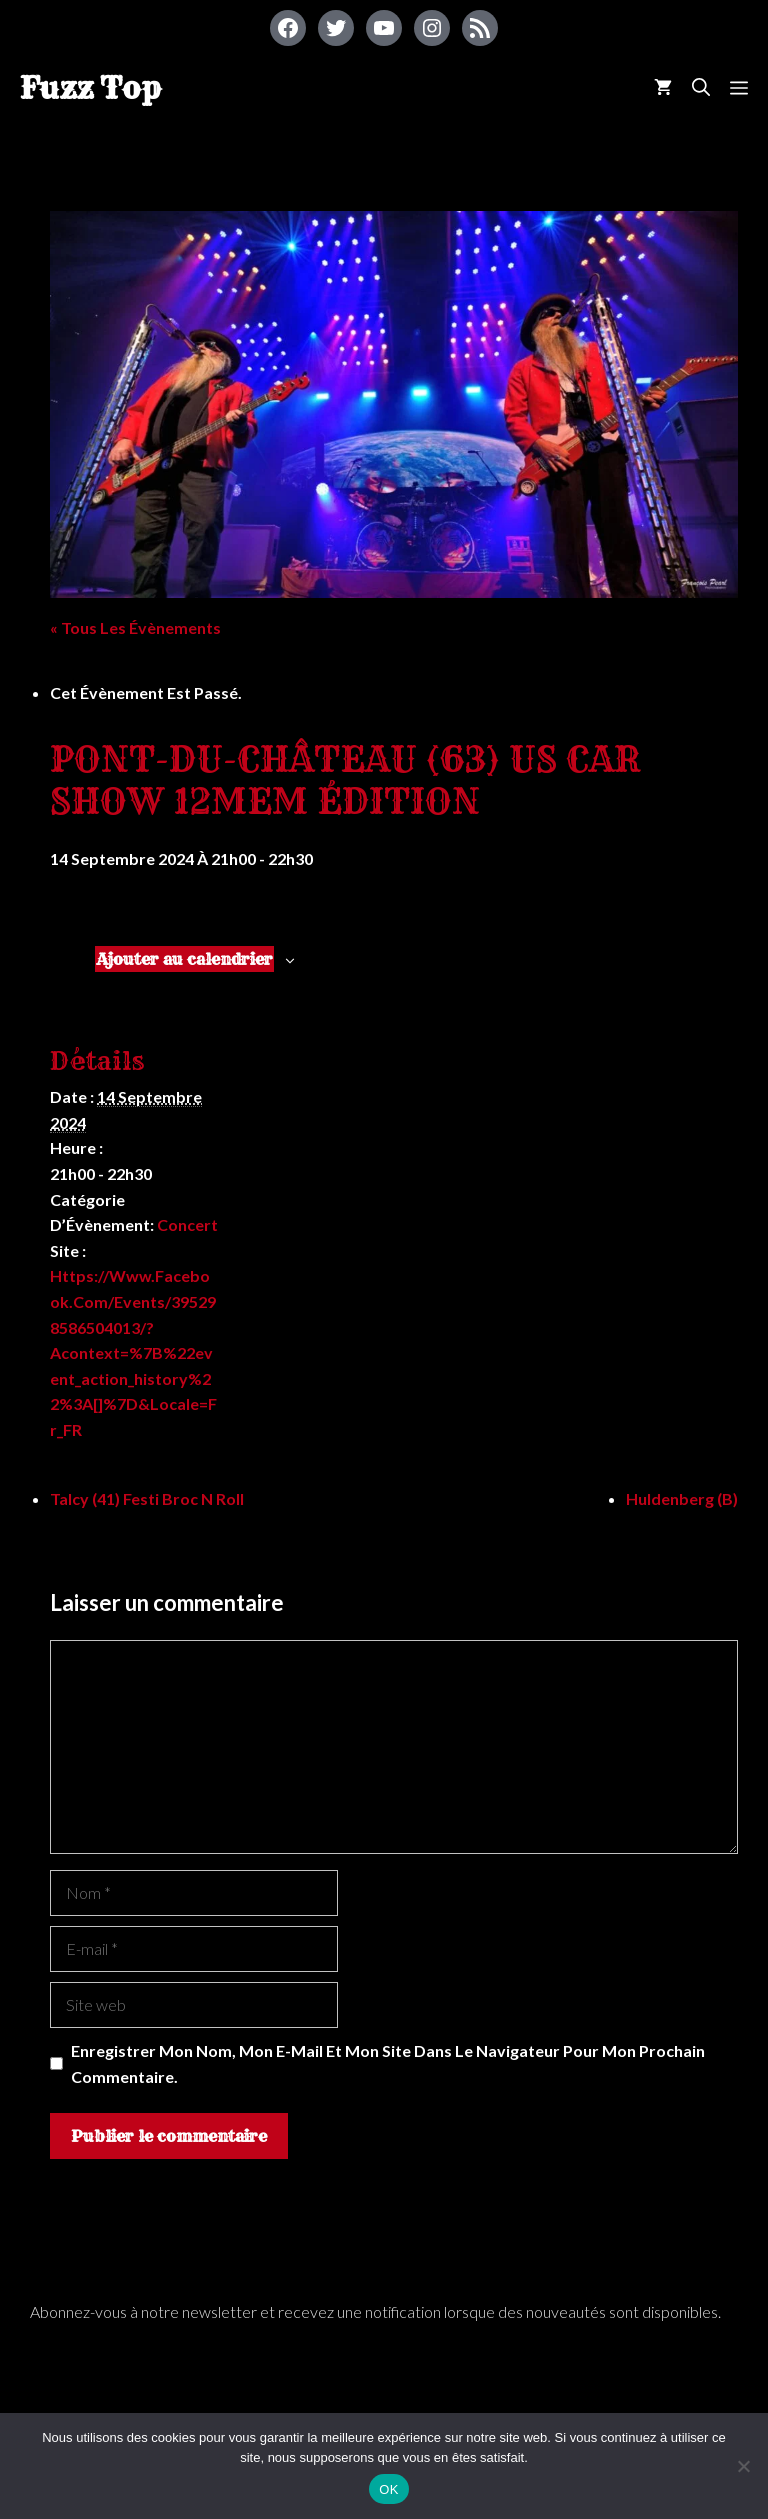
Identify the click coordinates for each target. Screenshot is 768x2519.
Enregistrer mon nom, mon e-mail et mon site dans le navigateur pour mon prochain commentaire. (388, 2063)
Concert (187, 1224)
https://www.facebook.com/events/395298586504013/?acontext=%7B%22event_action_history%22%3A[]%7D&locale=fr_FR (133, 1352)
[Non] (743, 2466)
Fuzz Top (90, 88)
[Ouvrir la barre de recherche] (701, 87)
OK (388, 2489)
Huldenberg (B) (682, 1498)
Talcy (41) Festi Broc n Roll (147, 1498)
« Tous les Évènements (135, 627)
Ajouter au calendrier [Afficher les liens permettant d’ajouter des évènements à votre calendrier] (184, 959)
